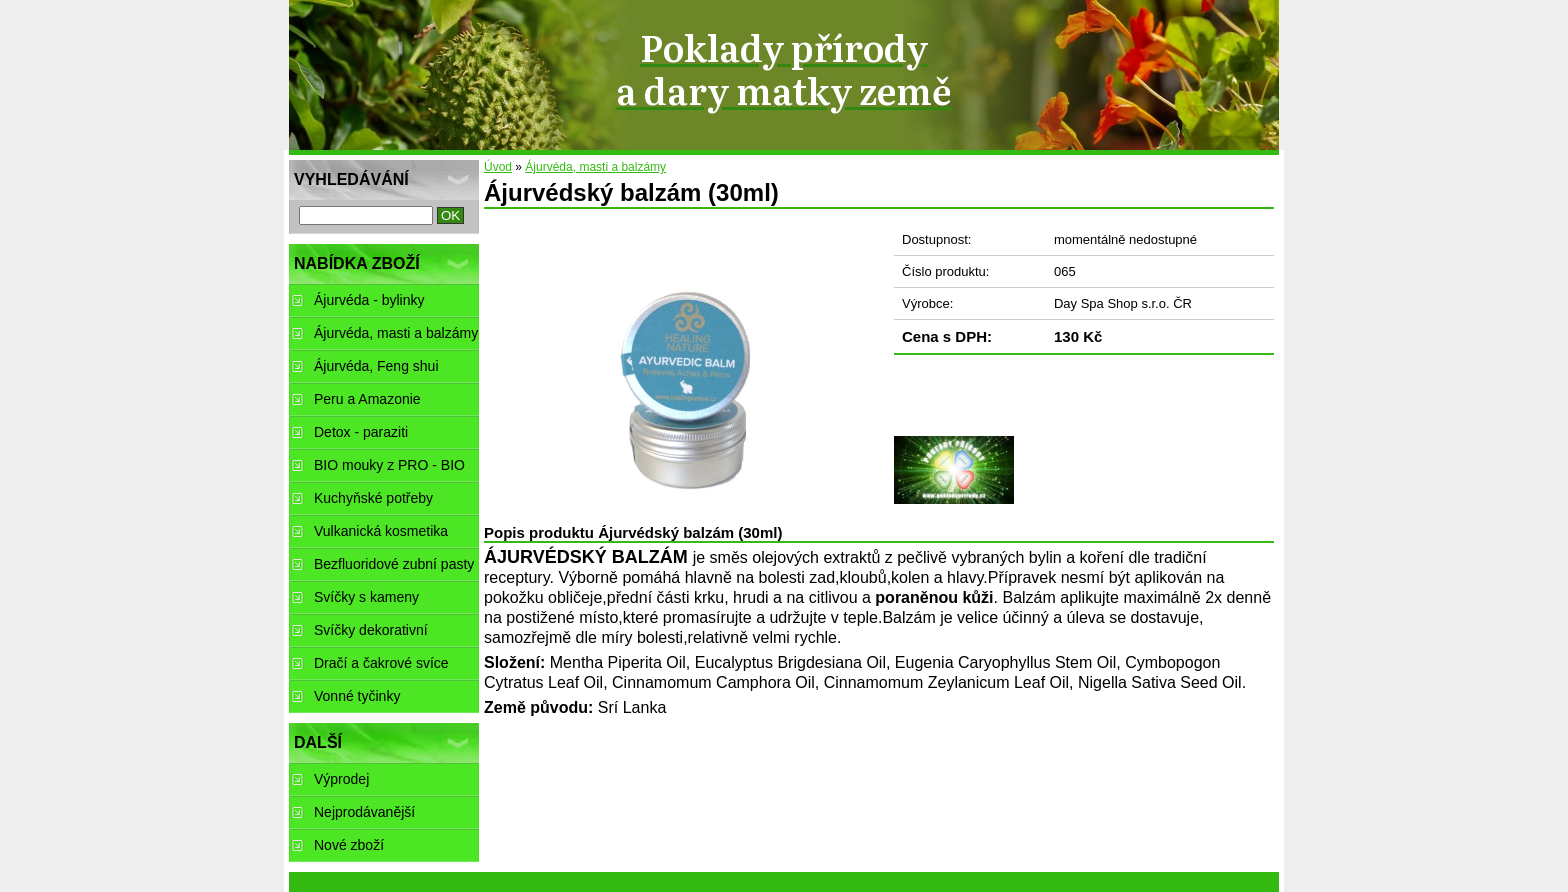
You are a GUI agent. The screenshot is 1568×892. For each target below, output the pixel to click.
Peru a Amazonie (367, 399)
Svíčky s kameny (366, 597)
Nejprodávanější (364, 812)
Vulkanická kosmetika (381, 531)
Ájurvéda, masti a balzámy (595, 167)
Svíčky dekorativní (371, 630)
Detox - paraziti (361, 432)
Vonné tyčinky (357, 696)
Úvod (498, 167)
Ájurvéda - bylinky (369, 300)
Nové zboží (349, 845)
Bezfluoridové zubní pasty (394, 564)
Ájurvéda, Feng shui (376, 366)
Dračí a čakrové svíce (381, 663)
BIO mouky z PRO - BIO (389, 465)
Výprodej (341, 779)
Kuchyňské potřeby (373, 498)
